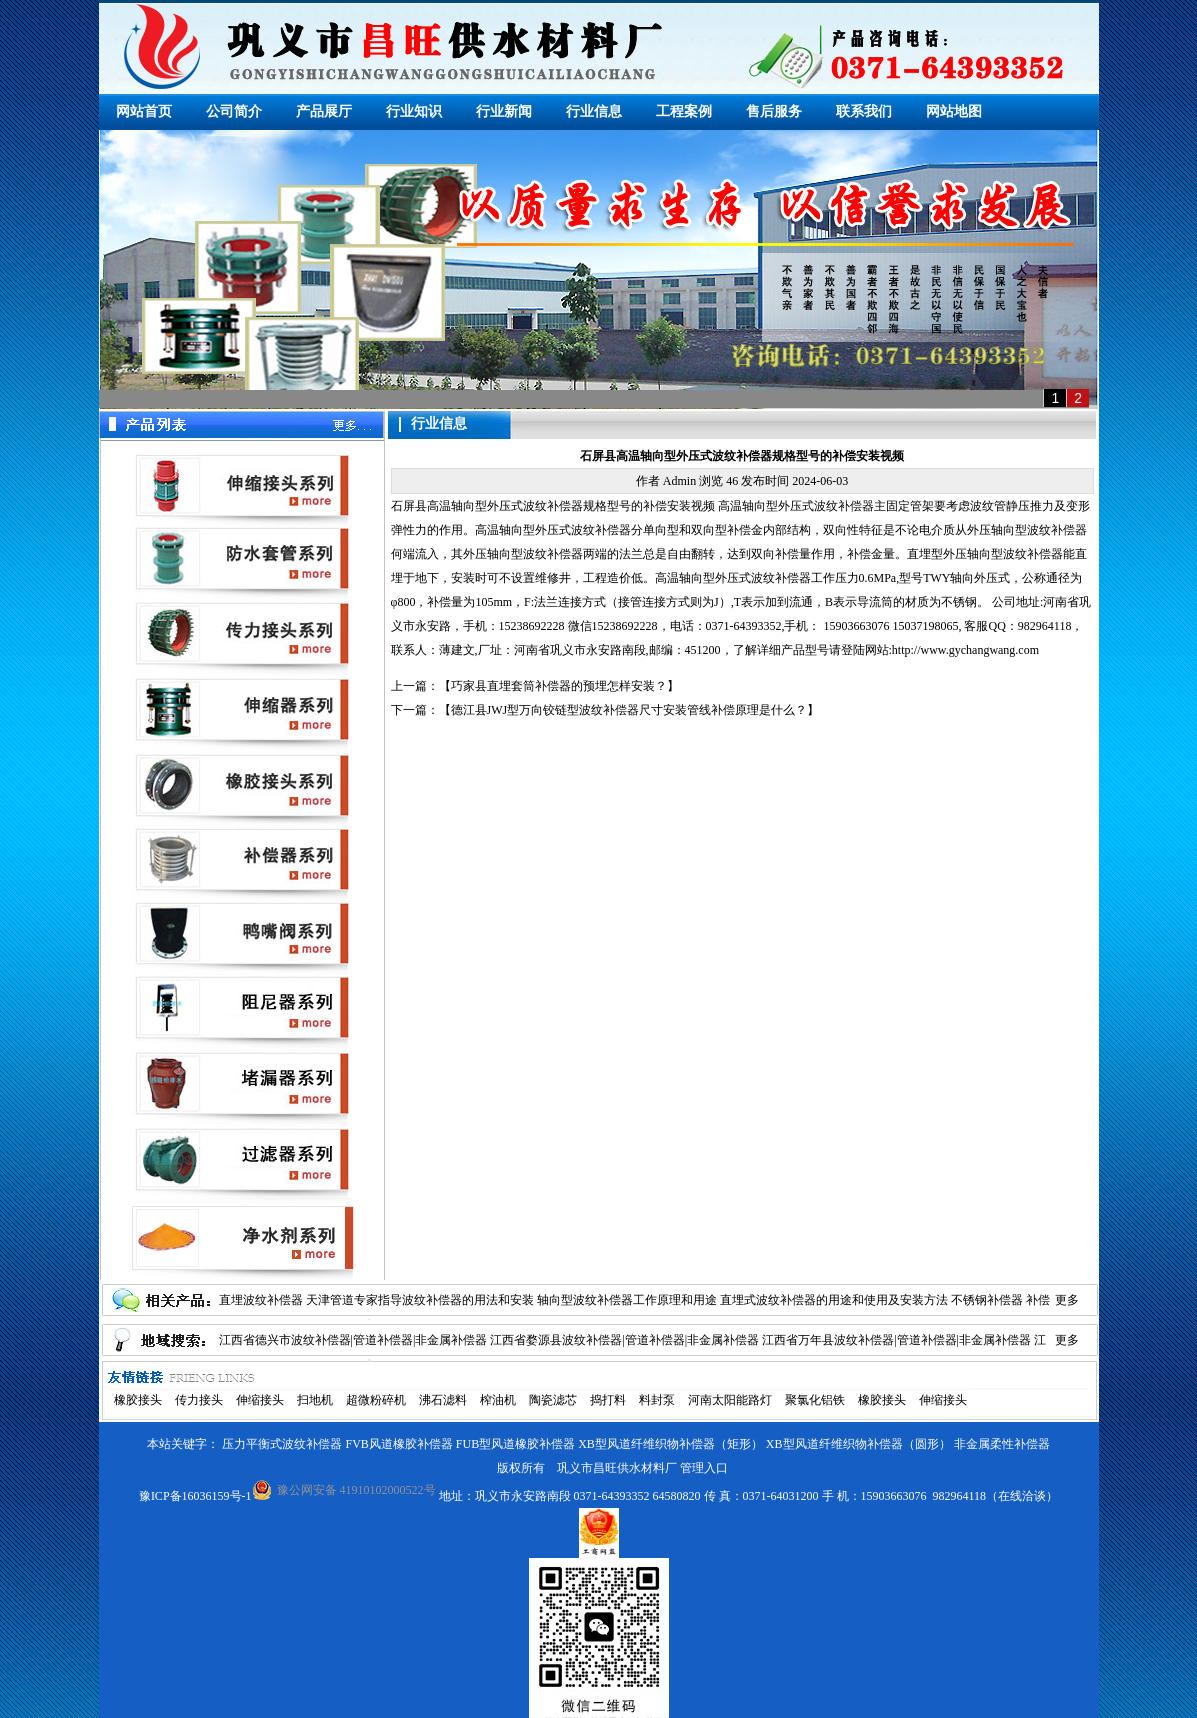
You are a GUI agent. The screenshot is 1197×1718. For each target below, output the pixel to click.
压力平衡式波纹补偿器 (282, 1444)
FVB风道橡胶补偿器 (398, 1444)
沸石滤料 (443, 1400)
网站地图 (954, 111)
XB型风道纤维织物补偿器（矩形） (670, 1444)
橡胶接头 (138, 1400)
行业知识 (414, 111)
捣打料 (608, 1400)
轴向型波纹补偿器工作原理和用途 (627, 1300)
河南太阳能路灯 (730, 1400)
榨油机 (498, 1400)
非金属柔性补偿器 (1002, 1444)
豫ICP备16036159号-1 (195, 1496)
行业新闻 (504, 111)
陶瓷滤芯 (553, 1400)
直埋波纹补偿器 (261, 1300)
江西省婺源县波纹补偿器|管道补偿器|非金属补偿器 (624, 1340)
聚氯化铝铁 (815, 1400)
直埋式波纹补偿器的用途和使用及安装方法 (834, 1300)
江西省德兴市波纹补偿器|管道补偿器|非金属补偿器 (353, 1340)
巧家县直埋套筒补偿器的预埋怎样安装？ (559, 686)
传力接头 (199, 1400)
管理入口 (704, 1468)
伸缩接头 (260, 1400)
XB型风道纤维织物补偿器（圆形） (858, 1444)
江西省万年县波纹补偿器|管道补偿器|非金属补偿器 (896, 1340)
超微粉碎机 (376, 1400)
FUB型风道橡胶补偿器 (515, 1444)
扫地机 (315, 1400)
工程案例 (684, 111)
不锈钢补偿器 (987, 1300)
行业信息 (594, 111)
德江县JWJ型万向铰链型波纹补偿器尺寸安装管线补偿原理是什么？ (629, 710)
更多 (1067, 1300)
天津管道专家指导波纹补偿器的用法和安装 (420, 1300)
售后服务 (774, 111)
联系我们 (864, 111)
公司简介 (234, 111)
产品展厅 (324, 111)
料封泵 (657, 1400)
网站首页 (144, 111)
